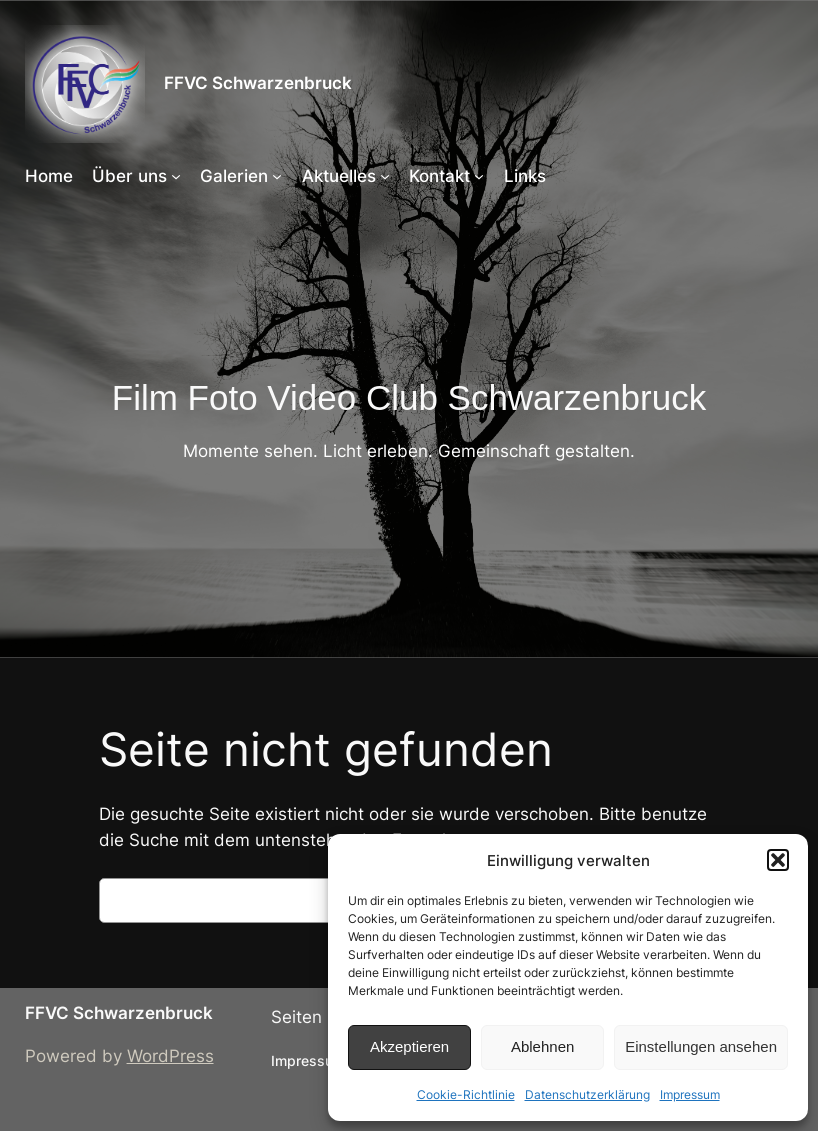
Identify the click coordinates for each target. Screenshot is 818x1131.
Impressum (690, 1094)
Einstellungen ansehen (701, 1046)
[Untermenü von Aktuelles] (385, 176)
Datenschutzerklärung (587, 1094)
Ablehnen (542, 1046)
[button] (778, 860)
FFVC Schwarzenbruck (258, 83)
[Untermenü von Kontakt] (479, 176)
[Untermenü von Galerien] (277, 176)
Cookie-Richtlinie (466, 1094)
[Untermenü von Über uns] (176, 176)
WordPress (170, 1056)
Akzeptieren (409, 1046)
